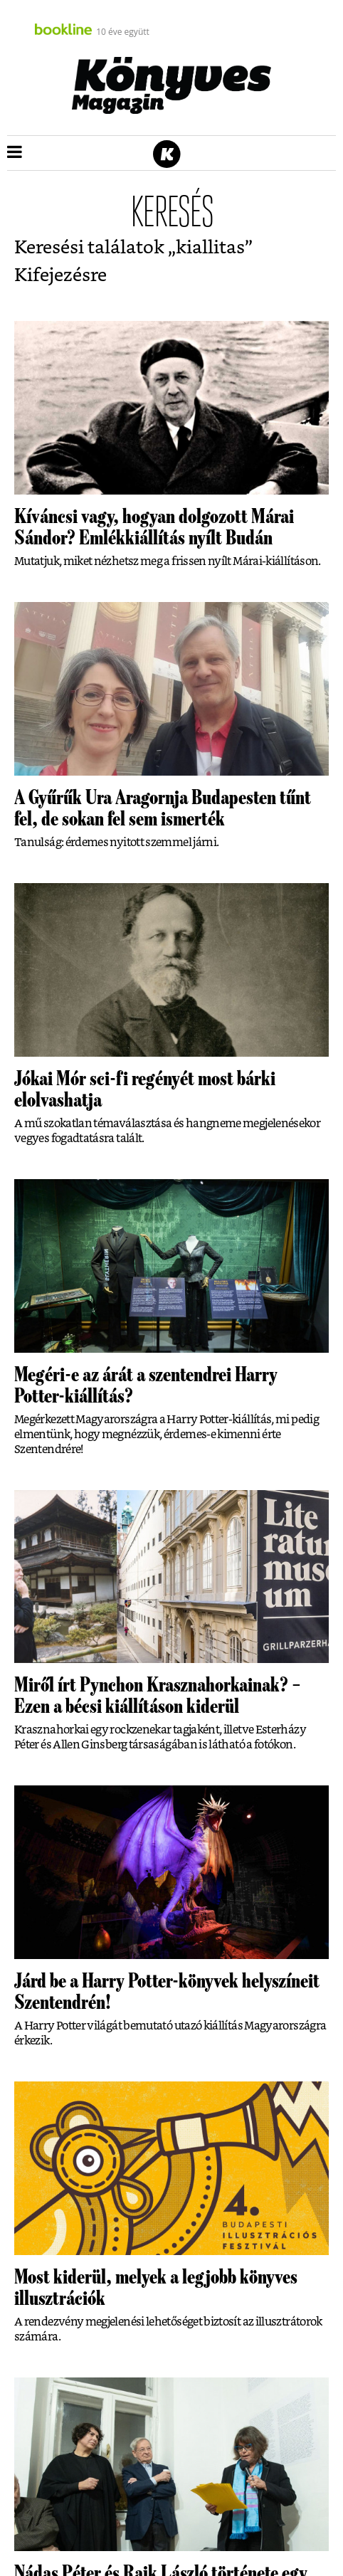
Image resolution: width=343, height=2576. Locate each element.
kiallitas (210, 248)
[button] (14, 153)
